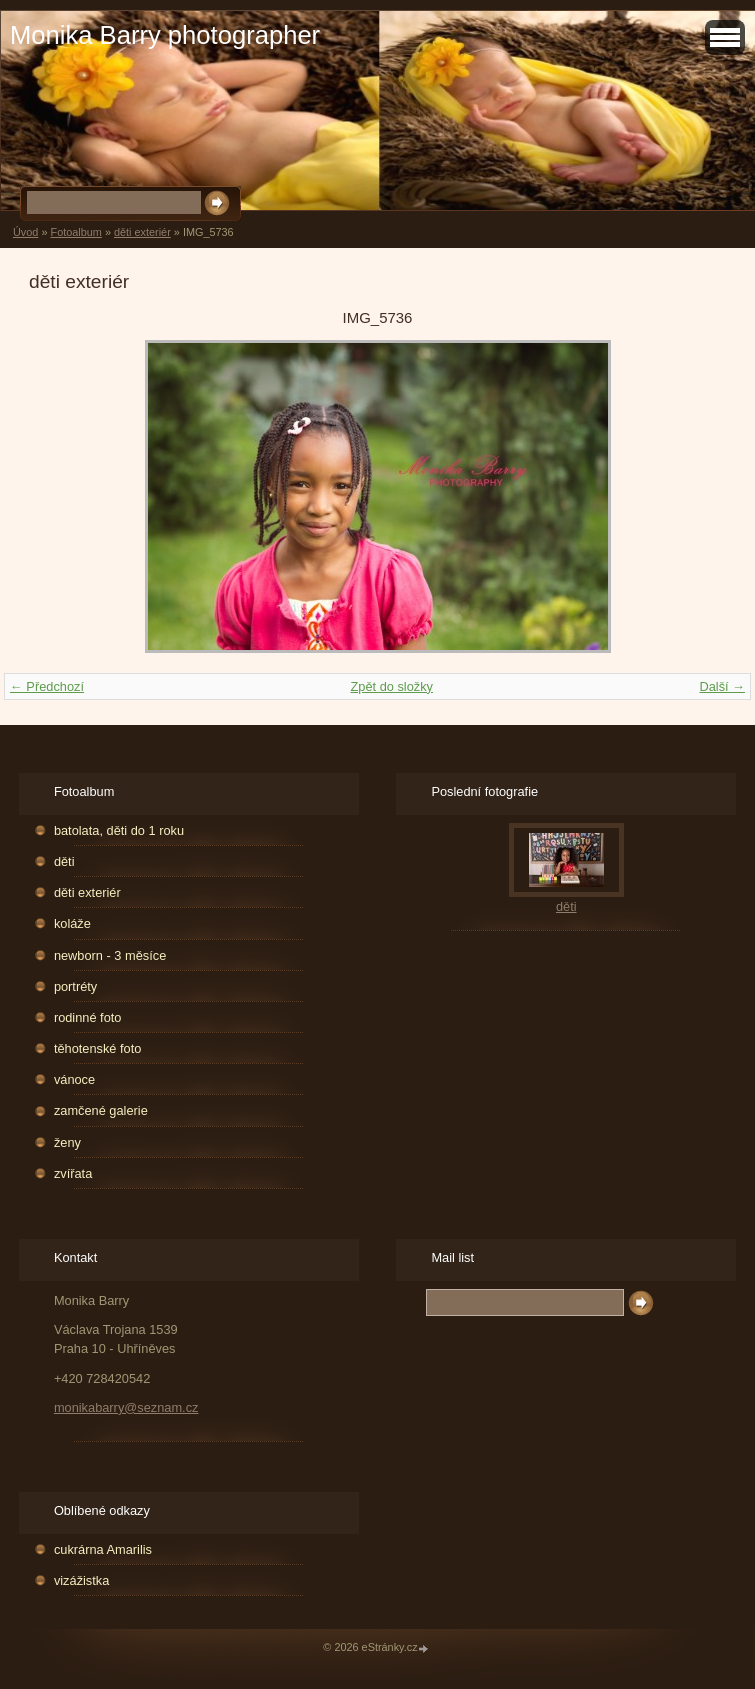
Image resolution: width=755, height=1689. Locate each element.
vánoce (74, 1079)
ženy (67, 1142)
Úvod (25, 232)
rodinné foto (88, 1017)
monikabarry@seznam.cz (126, 1407)
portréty (75, 986)
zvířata (73, 1173)
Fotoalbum (75, 232)
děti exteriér (142, 232)
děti (64, 861)
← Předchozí (47, 686)
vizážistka (81, 1580)
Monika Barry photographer (165, 35)
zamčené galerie (101, 1110)
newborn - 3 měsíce (110, 955)
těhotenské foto (98, 1048)
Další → (722, 686)
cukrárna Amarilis (103, 1549)
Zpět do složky (391, 686)
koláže (72, 923)
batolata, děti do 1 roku (119, 830)
